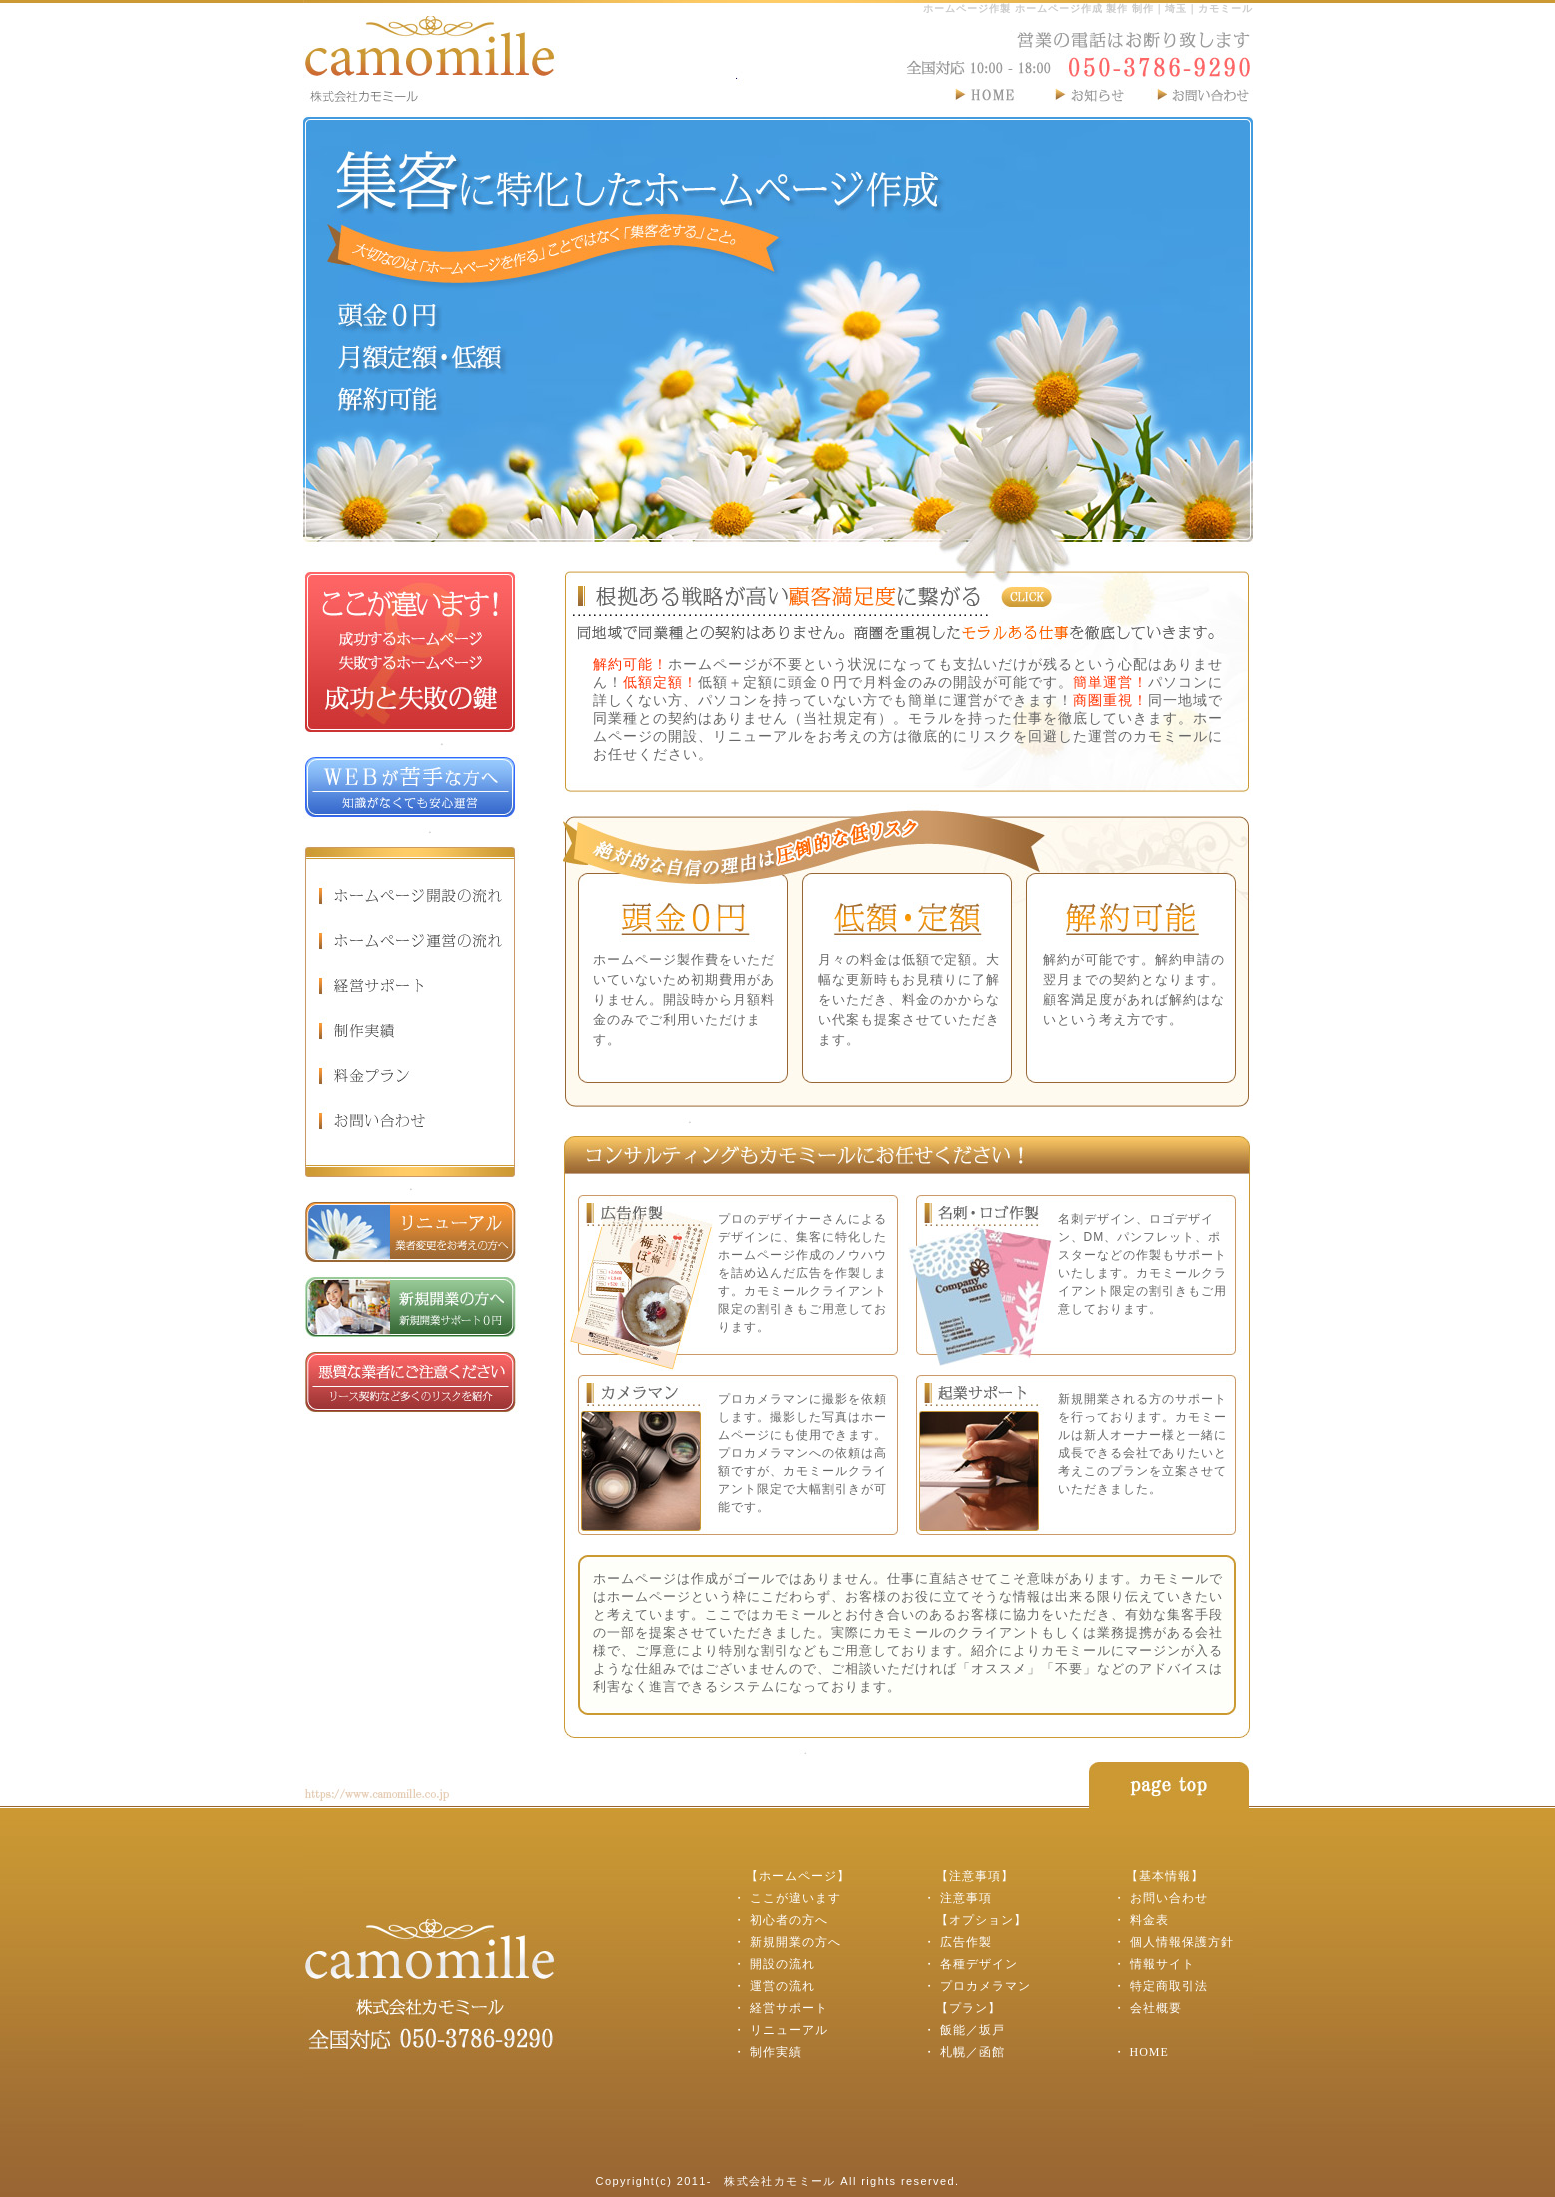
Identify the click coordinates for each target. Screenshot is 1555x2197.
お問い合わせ (1169, 1898)
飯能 (953, 2030)
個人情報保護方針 (1182, 1942)
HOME (1149, 2052)
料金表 (1149, 1920)
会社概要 (1156, 2008)
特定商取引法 (1169, 1986)
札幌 (953, 2052)
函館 (992, 2052)
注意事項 (966, 1898)
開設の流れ (782, 1964)
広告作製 (966, 1942)
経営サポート (789, 2008)
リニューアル (789, 2030)
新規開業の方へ (795, 1942)
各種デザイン (979, 1964)
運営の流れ (782, 1986)
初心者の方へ (789, 1920)
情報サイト (1162, 1964)
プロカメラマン (985, 1986)
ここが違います (795, 1898)
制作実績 (776, 2052)
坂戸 (992, 2030)
